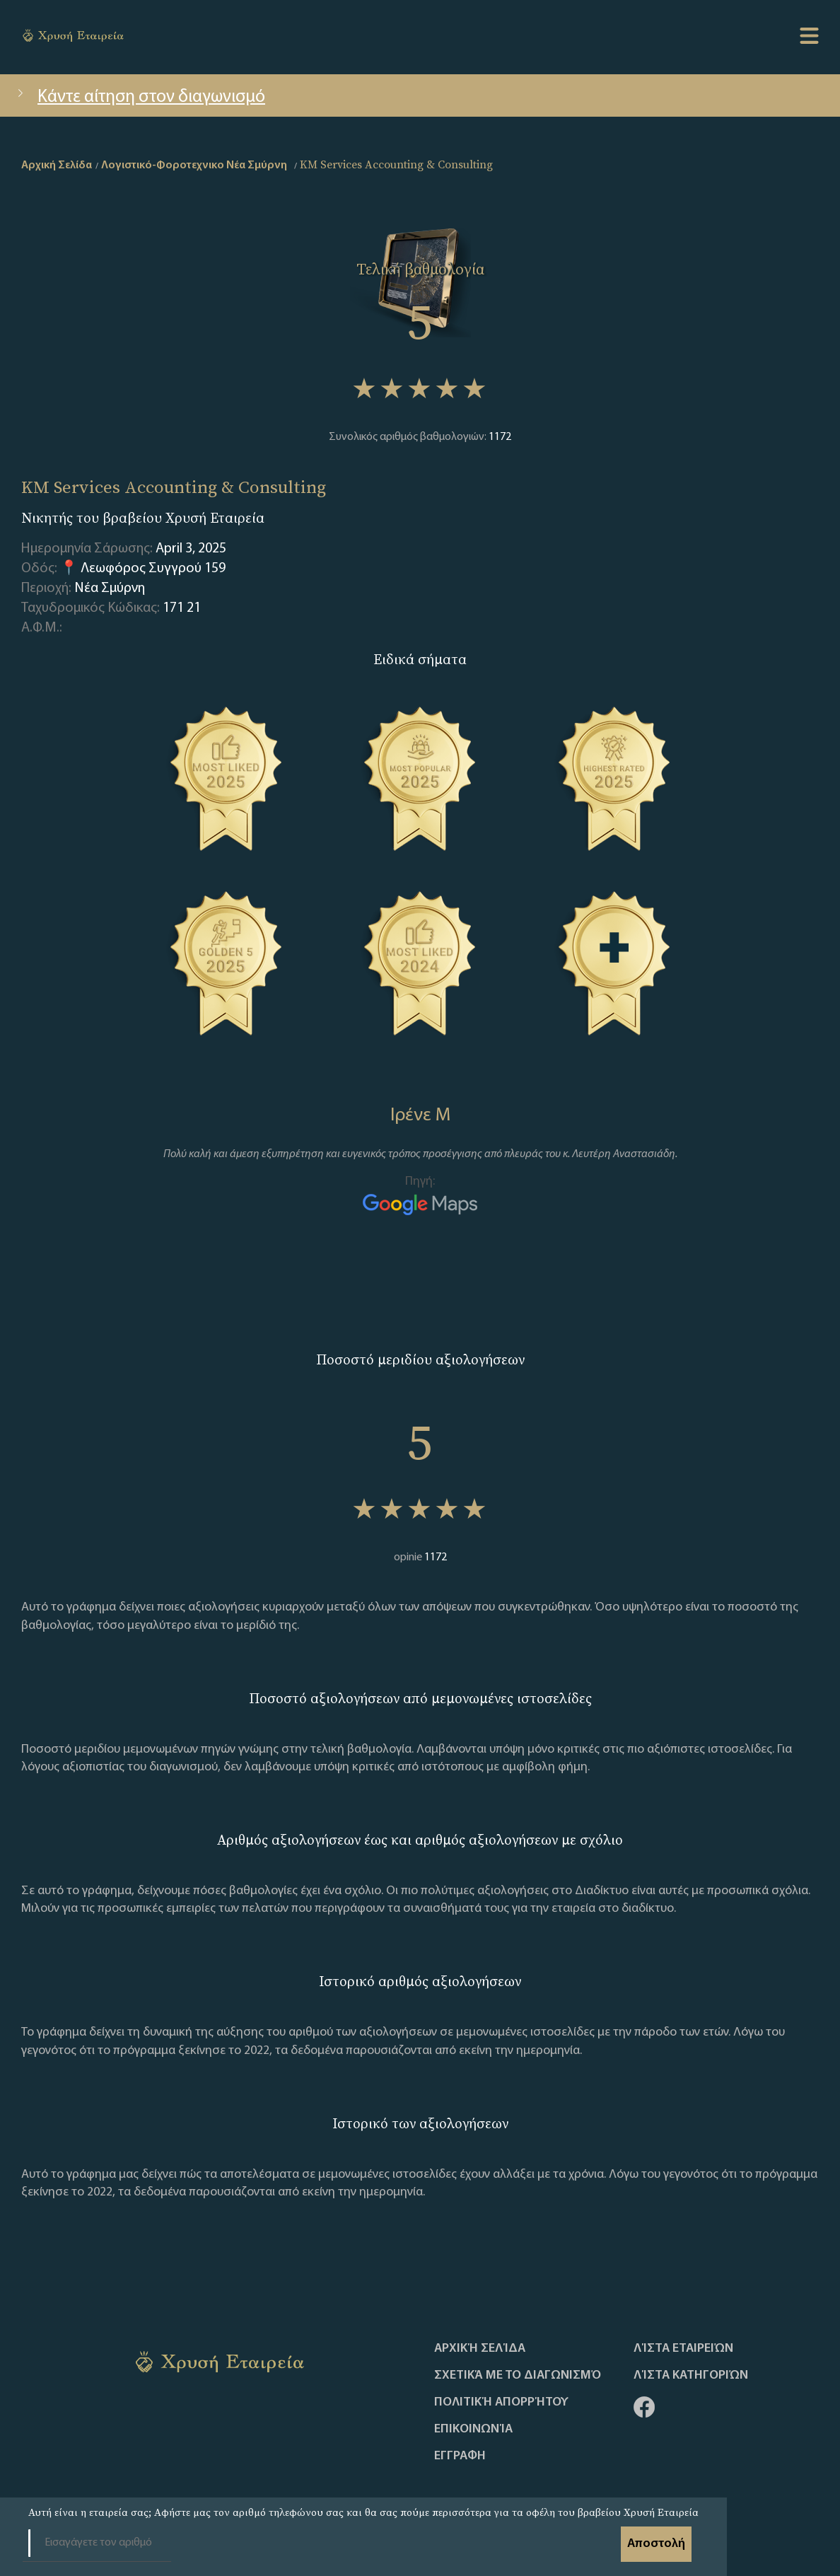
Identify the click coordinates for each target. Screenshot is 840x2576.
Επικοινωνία (473, 2429)
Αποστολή (656, 2544)
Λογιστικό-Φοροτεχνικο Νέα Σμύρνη (194, 165)
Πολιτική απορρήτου (501, 2402)
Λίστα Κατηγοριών (691, 2375)
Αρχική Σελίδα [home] (56, 165)
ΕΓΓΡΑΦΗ (460, 2456)
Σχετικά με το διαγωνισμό (517, 2375)
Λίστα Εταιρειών (683, 2349)
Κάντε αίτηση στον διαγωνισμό (139, 97)
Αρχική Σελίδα (479, 2349)
